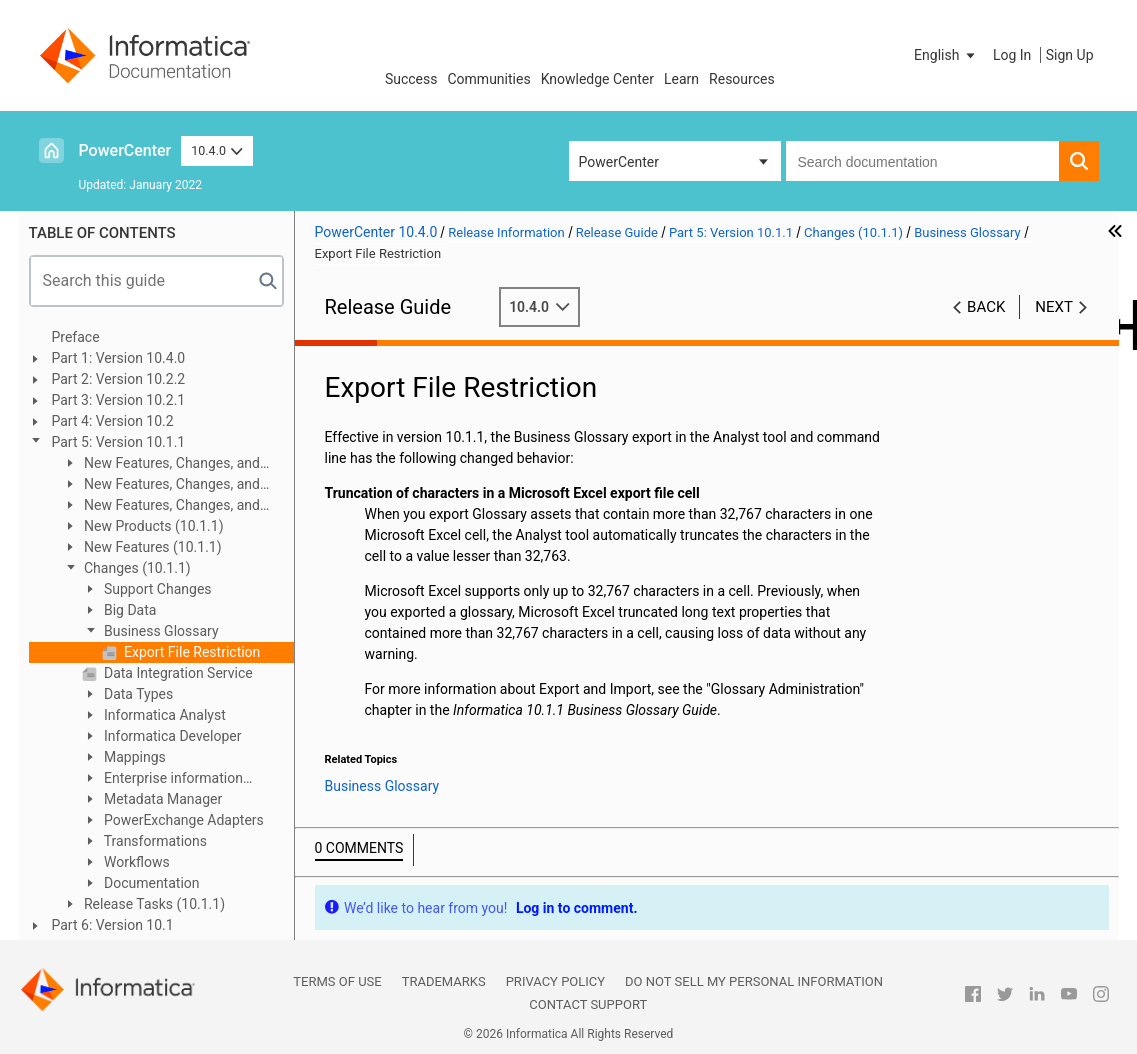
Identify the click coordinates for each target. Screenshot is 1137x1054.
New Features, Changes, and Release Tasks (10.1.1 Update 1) (162, 506)
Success (411, 79)
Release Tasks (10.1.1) (153, 904)
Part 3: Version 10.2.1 (119, 400)
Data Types (137, 694)
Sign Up (1070, 55)
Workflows (135, 862)
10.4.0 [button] (217, 150)
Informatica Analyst (163, 715)
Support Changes (156, 589)
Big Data (129, 610)
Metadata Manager (162, 799)
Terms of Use (337, 981)
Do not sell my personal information (754, 981)
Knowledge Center (597, 79)
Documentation (150, 883)
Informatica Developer (171, 736)
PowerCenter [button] (619, 162)
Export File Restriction (191, 652)
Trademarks (444, 981)
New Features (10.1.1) (151, 547)
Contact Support (588, 1004)
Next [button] (1054, 307)
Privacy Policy (555, 981)
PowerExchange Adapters (182, 820)
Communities (489, 79)
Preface (76, 337)
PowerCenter (125, 150)
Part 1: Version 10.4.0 (119, 358)
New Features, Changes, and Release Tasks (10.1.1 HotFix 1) (161, 464)
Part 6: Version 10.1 (113, 925)
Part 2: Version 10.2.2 (119, 379)
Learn (681, 79)
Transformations (154, 841)
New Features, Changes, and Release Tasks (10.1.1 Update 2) (162, 485)
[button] (946, 55)
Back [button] (986, 307)
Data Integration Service (177, 673)
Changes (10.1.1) (136, 568)
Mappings (133, 757)
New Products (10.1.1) (152, 526)
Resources (742, 79)
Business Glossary (160, 631)
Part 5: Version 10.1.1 (119, 442)
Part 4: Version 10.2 (113, 421)
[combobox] (922, 161)
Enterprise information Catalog (162, 779)
